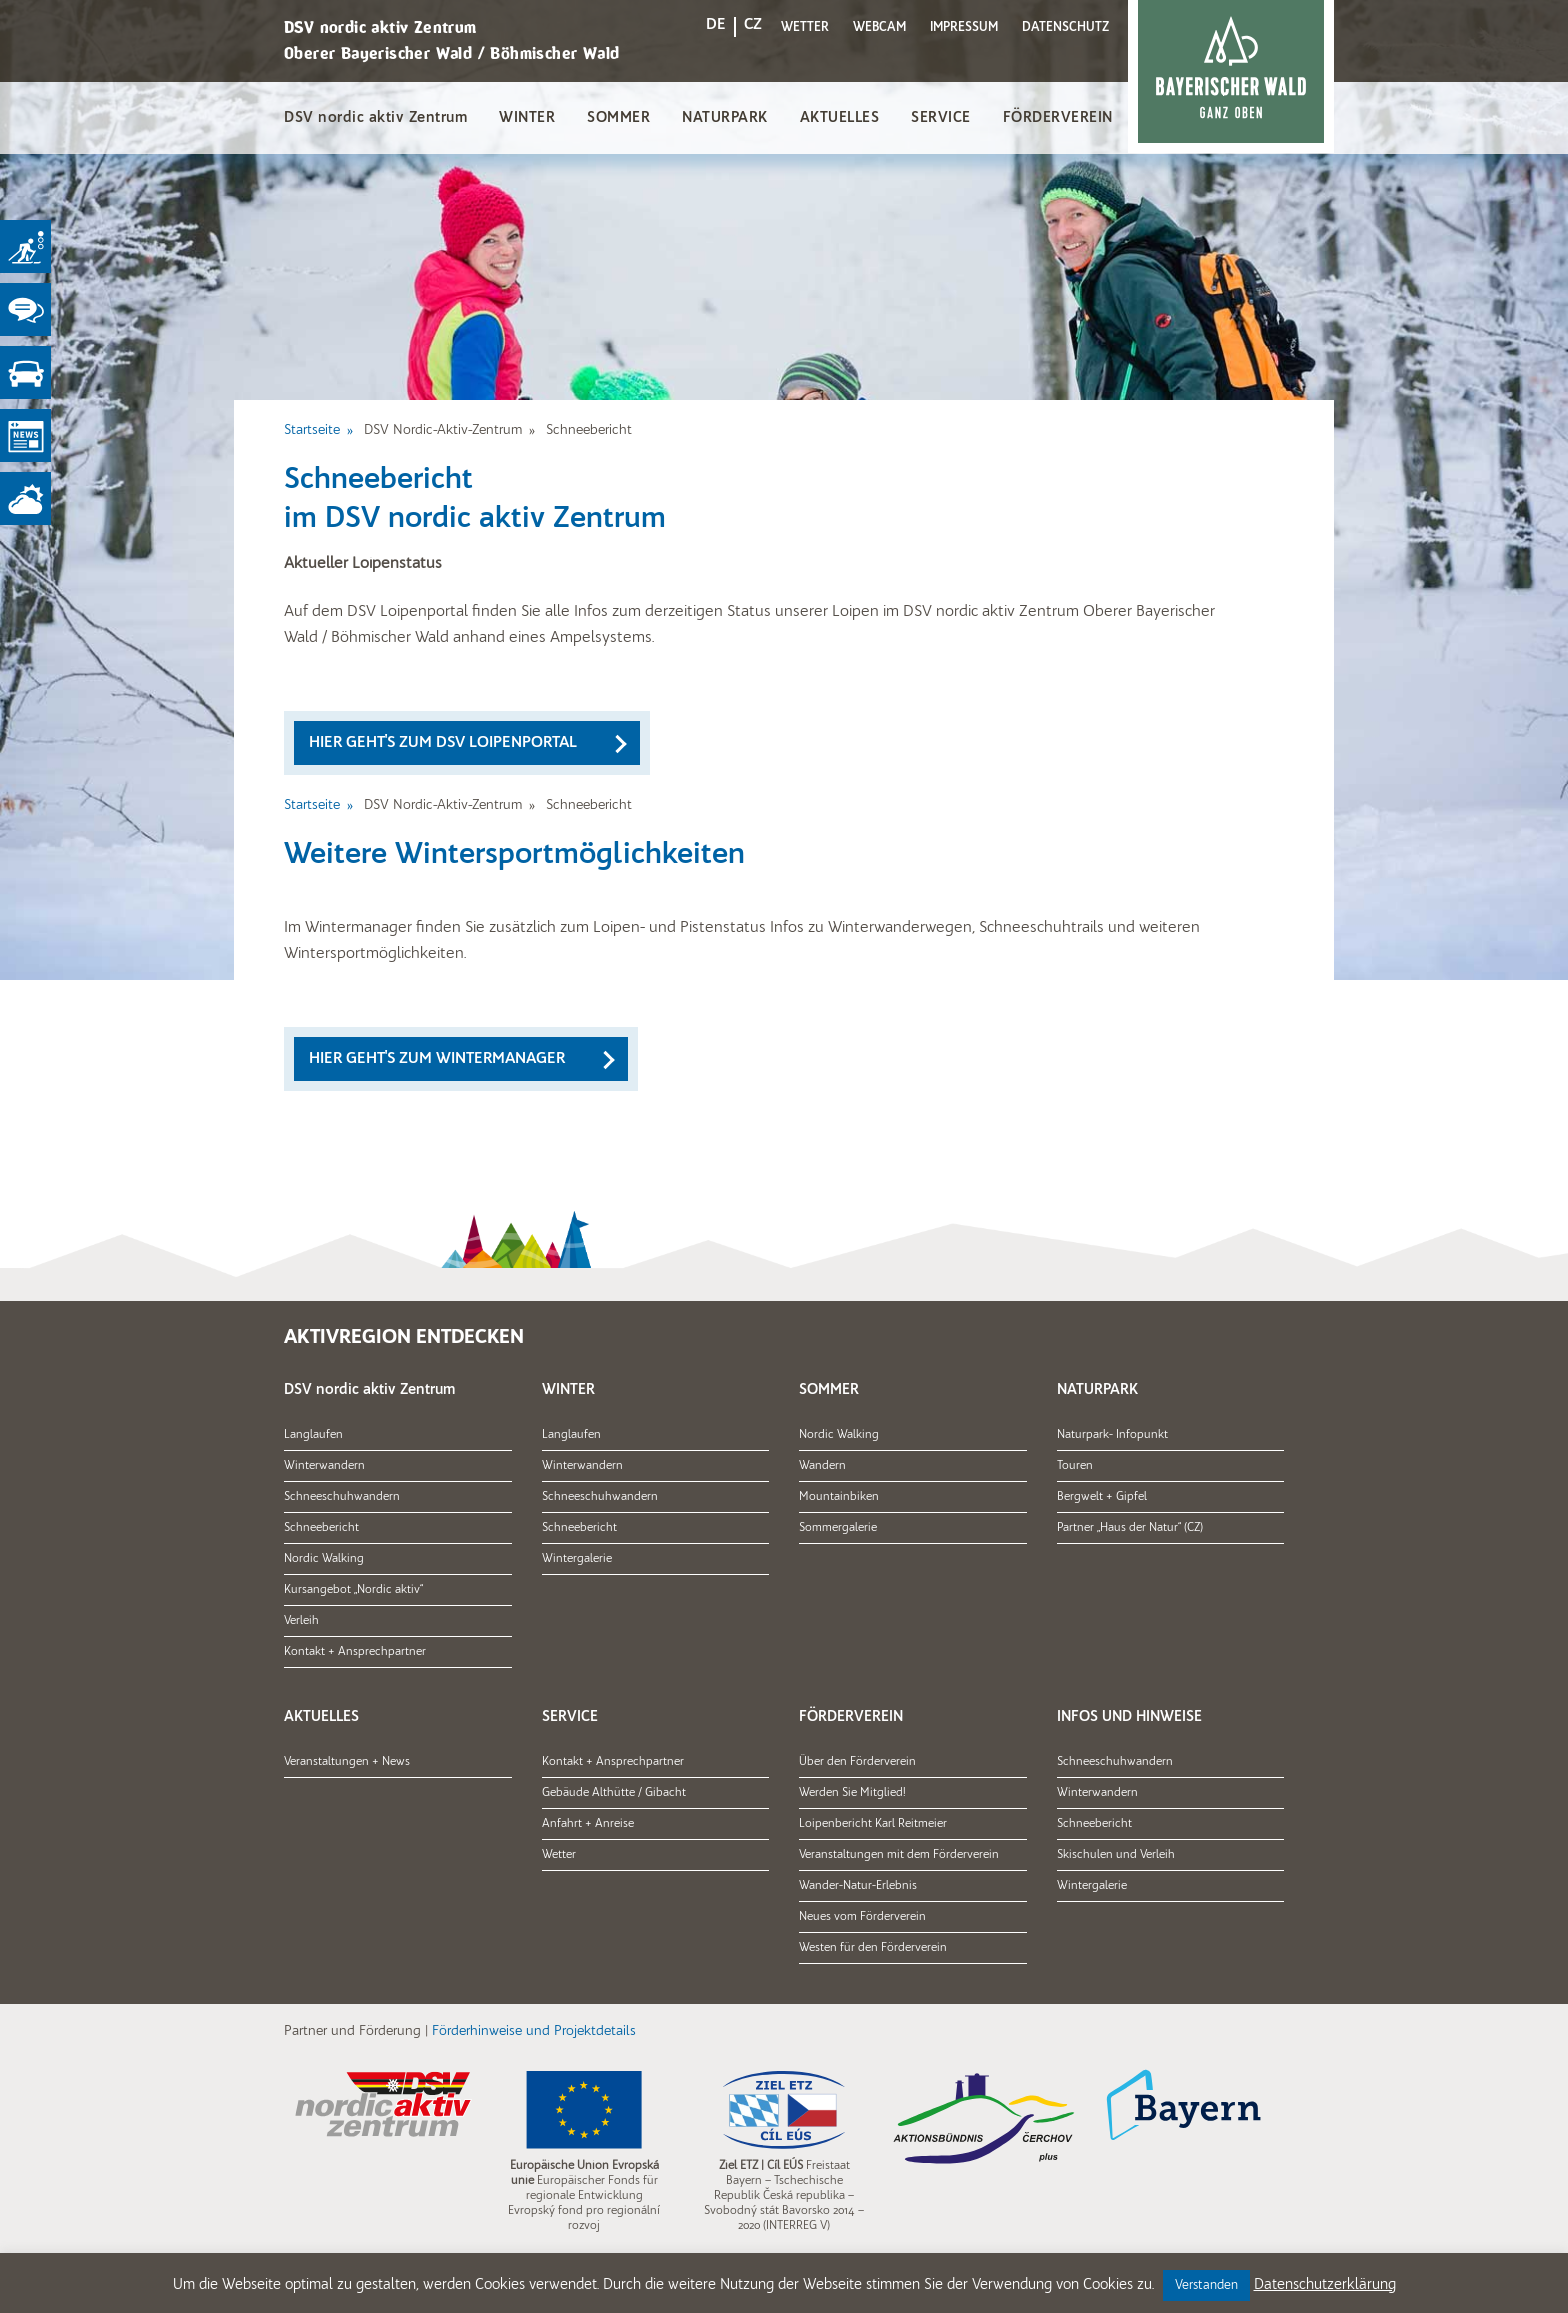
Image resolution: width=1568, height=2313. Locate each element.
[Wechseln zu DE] (716, 28)
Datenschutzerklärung (1325, 2285)
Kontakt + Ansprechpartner (355, 1652)
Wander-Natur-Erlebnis (858, 1886)
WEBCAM (879, 27)
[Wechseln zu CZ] (753, 28)
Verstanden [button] (1206, 2285)
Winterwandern (324, 1466)
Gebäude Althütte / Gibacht (614, 1793)
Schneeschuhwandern (342, 1497)
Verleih (301, 1621)
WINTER (527, 118)
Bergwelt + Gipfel (1102, 1497)
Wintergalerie (577, 1559)
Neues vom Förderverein (862, 1917)
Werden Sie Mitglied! (852, 1793)
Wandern (822, 1466)
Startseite (312, 430)
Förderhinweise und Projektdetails (534, 2031)
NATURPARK (725, 118)
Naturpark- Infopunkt (1112, 1435)
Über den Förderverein (857, 1762)
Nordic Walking (324, 1559)
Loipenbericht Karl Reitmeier (873, 1824)
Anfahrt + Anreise (588, 1824)
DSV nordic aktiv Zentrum (375, 118)
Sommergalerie (838, 1528)
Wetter (559, 1855)
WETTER (805, 27)
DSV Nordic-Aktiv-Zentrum (443, 430)
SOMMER (618, 118)
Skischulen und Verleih (1116, 1855)
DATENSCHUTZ (1065, 27)
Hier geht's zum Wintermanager (437, 1059)
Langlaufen (313, 1435)
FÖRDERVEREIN (1058, 118)
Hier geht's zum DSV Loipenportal (443, 743)
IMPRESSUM (964, 27)
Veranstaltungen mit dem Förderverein (899, 1855)
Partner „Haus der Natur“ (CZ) (1130, 1528)
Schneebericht (321, 1528)
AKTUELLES (840, 118)
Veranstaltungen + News (347, 1762)
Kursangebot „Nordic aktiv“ (353, 1590)
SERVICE (941, 118)
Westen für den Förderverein (873, 1948)
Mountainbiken (839, 1497)
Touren (1075, 1466)
